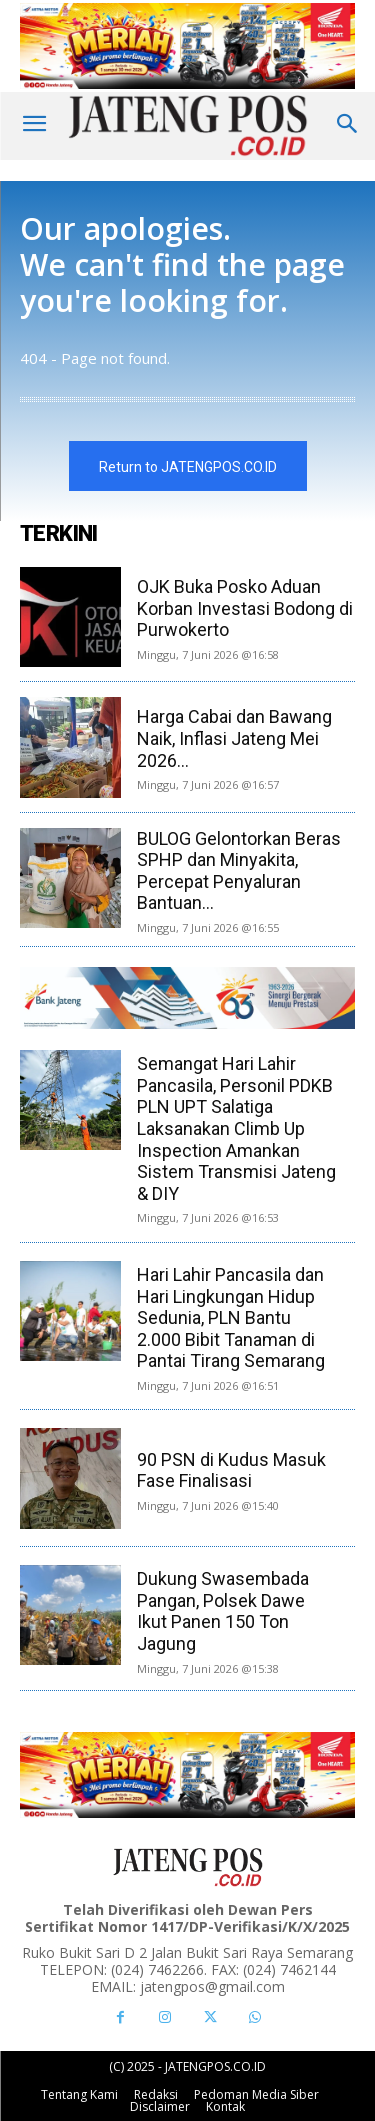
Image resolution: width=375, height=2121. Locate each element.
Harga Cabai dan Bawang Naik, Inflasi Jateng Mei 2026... (234, 738)
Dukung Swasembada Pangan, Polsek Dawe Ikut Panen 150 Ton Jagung (223, 1611)
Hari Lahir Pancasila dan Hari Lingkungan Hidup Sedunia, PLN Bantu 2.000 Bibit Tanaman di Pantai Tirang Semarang (231, 1317)
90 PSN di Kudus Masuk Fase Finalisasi (231, 1470)
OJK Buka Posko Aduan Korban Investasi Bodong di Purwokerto (245, 608)
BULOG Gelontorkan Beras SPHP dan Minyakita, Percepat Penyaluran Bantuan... (239, 871)
